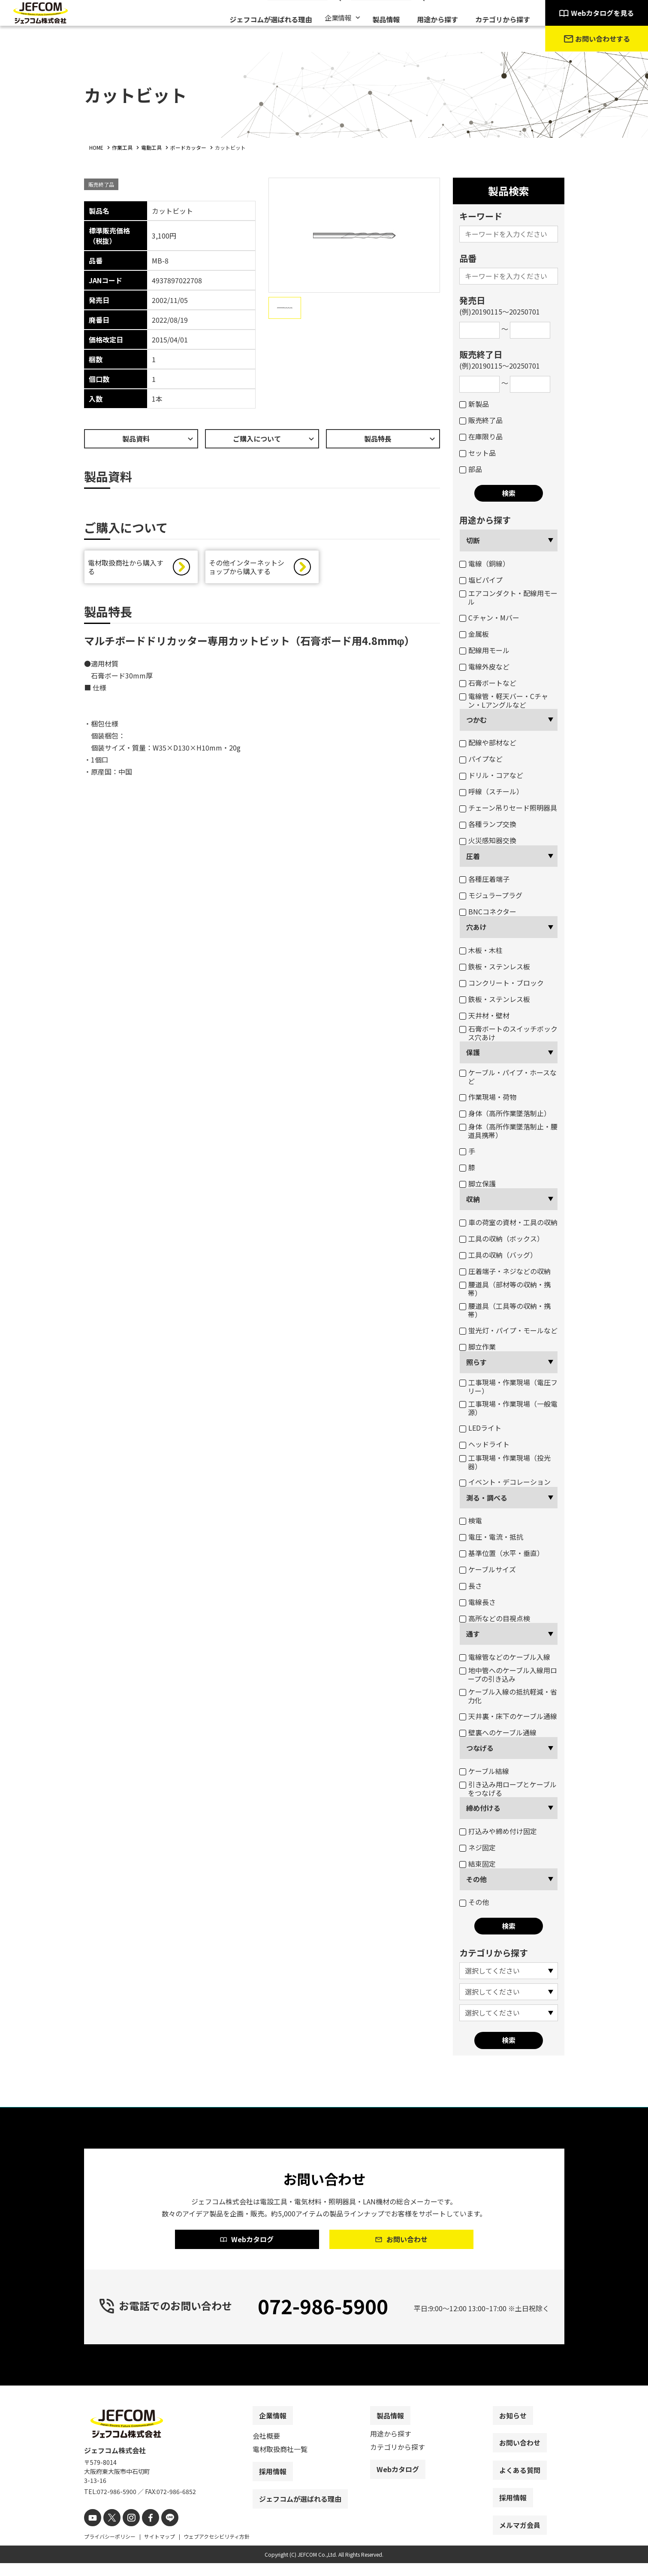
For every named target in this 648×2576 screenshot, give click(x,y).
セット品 (477, 452)
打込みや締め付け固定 (498, 1831)
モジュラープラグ (490, 895)
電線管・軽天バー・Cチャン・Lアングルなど (503, 700)
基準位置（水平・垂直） (501, 1553)
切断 (473, 540)
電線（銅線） (484, 563)
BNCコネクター (487, 911)
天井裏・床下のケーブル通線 (508, 1716)
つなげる (480, 1748)
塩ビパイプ (481, 579)
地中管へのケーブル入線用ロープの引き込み (508, 1674)
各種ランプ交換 (487, 824)
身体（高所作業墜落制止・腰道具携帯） (508, 1130)
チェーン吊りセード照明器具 (508, 807)
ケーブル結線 (484, 1771)
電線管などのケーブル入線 (504, 1657)
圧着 (473, 856)
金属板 (474, 634)
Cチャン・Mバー (489, 617)
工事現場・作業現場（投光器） (505, 1462)
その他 (476, 1879)
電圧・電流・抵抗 (491, 1536)
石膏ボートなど (487, 682)
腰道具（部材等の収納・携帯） (505, 1288)
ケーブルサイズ (487, 1569)
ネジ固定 (477, 1847)
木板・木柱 (481, 950)
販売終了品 (481, 420)
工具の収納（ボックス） (501, 1238)
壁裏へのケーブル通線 (497, 1732)
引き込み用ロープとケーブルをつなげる (508, 1788)
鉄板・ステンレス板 (494, 966)
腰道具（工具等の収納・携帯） (505, 1310)
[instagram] (125, 2531)
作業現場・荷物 (487, 1097)
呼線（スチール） (491, 791)
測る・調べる (486, 1497)
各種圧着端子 (484, 879)
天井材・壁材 (484, 1015)
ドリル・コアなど (491, 775)
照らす (476, 1362)
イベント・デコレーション (505, 1481)
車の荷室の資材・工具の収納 (508, 1222)
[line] (160, 2531)
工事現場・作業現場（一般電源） (508, 1408)
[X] (108, 2531)
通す (473, 1634)
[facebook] (143, 2531)
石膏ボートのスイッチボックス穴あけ (508, 1032)
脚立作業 (477, 1346)
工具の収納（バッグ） (498, 1254)
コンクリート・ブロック (501, 982)
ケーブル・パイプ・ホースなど (508, 1076)
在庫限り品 (481, 436)
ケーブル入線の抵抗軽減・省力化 (508, 1695)
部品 (470, 469)
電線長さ (477, 1602)
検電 (470, 1520)
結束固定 (477, 1863)
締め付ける (483, 1808)
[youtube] (91, 2531)
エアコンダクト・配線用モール (508, 597)
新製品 (474, 404)
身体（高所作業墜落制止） (505, 1113)
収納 (473, 1199)
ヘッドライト (484, 1444)
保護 (473, 1052)
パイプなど (481, 758)
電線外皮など (484, 666)
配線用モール (484, 650)
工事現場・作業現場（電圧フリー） (508, 1386)
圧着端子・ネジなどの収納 (505, 1271)
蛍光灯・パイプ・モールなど (508, 1330)
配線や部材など (487, 742)
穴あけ (476, 927)
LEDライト (480, 1427)
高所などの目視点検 (494, 1618)
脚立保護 (477, 1183)
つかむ (476, 719)
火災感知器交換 (487, 840)
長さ (470, 1585)
